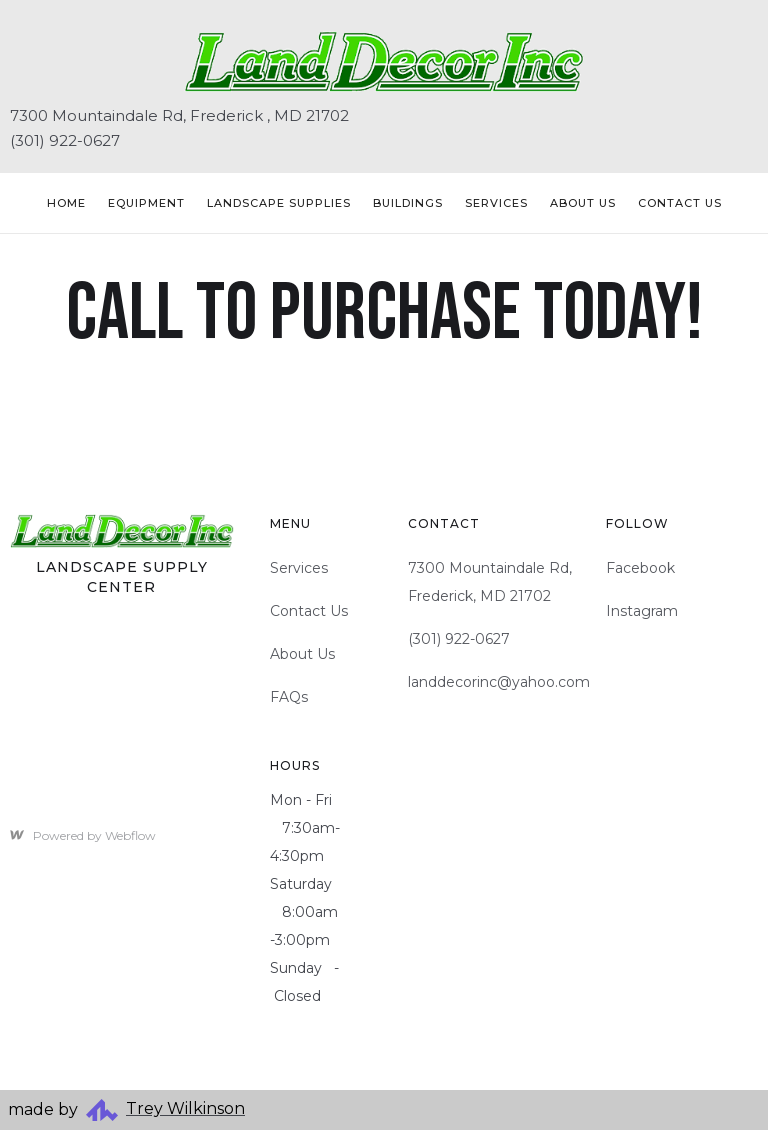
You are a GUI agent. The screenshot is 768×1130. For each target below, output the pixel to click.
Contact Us (309, 611)
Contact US (680, 203)
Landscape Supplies (279, 203)
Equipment (146, 203)
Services (496, 203)
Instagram (642, 611)
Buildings (408, 203)
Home (66, 203)
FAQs (289, 697)
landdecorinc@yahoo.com (499, 682)
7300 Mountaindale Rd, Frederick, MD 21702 (490, 582)
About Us (583, 203)
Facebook (640, 568)
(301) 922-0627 (65, 140)
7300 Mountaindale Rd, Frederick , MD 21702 (179, 115)
